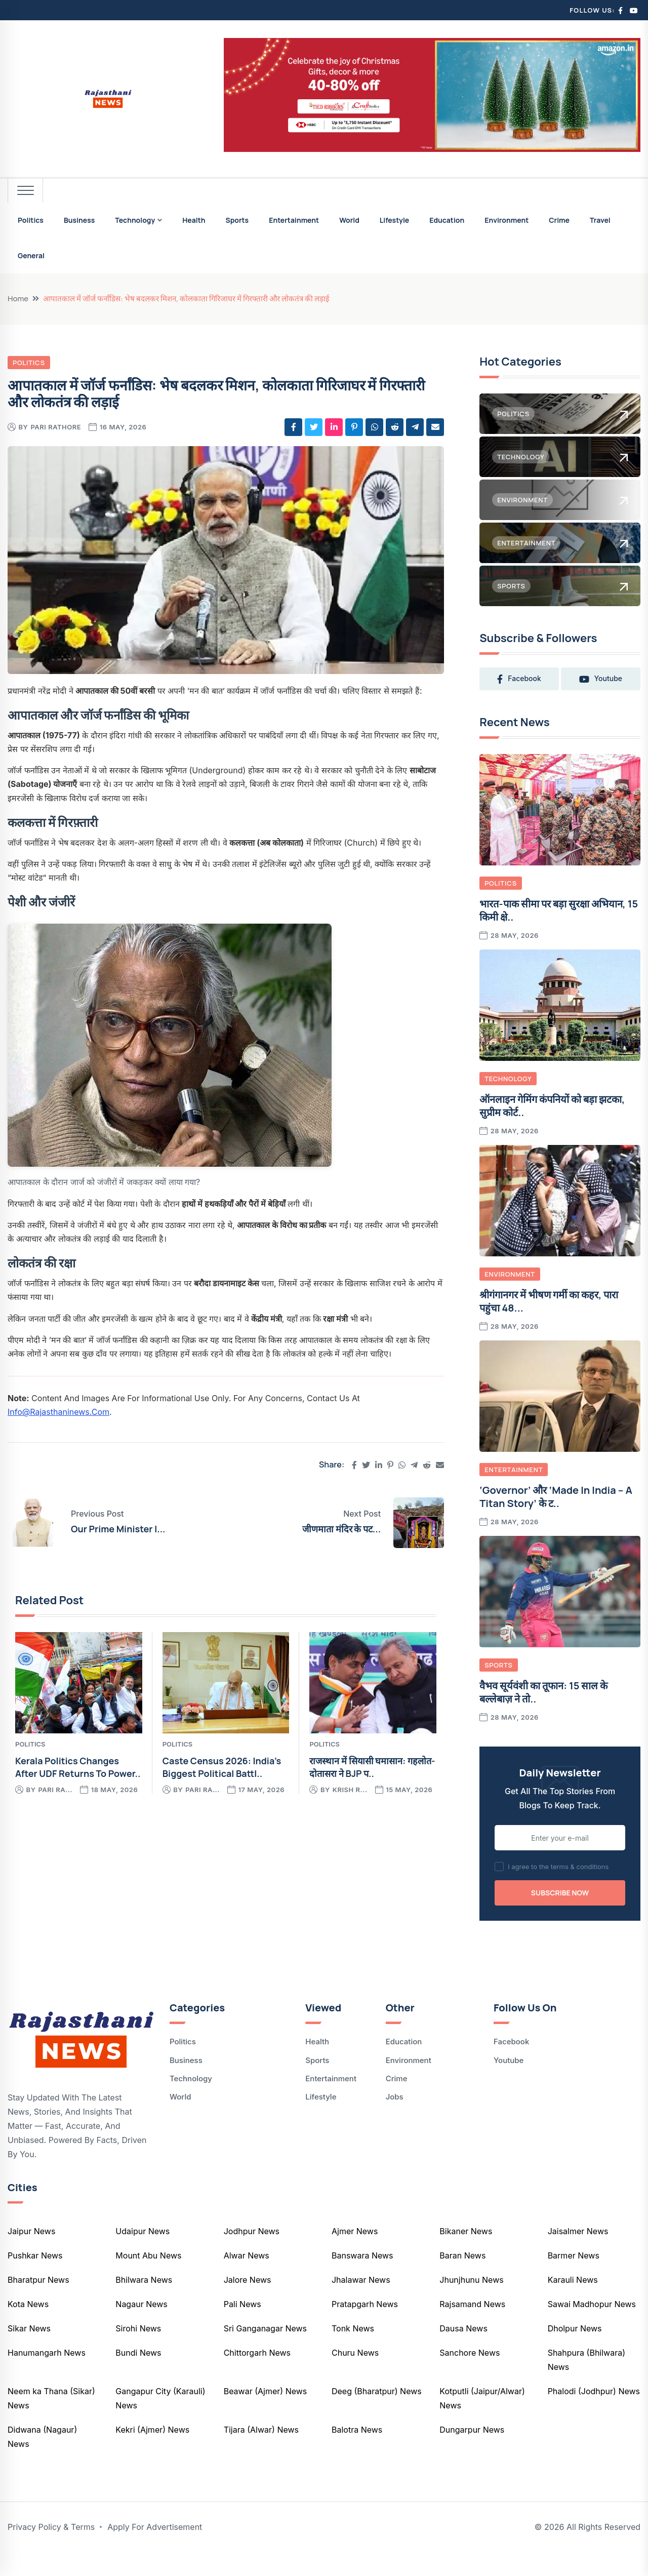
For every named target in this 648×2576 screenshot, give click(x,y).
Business (79, 220)
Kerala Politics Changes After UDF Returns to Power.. (77, 1767)
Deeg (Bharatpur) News (377, 2415)
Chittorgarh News (257, 2377)
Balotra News (357, 2454)
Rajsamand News (472, 2328)
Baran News (462, 2280)
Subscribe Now (560, 1917)
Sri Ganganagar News (265, 2353)
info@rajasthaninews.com (58, 1412)
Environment (506, 220)
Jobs (394, 2121)
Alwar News (246, 2280)
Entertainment (294, 220)
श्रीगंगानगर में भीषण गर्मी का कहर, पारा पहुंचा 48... (548, 1326)
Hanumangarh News (47, 2377)
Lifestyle (394, 220)
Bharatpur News (38, 2304)
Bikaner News (465, 2255)
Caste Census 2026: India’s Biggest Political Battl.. (222, 1767)
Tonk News (353, 2353)
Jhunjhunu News (471, 2304)
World (349, 220)
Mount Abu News (148, 2280)
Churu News (355, 2377)
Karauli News (573, 2304)
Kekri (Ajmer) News (152, 2454)
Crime (559, 220)
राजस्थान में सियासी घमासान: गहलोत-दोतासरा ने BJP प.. (372, 1767)
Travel (600, 220)
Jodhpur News (251, 2255)
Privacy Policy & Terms (51, 2551)
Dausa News (463, 2353)
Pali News (242, 2328)
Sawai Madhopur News (592, 2328)
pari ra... (55, 1790)
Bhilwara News (143, 2304)
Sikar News (29, 2353)
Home (18, 298)
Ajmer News (355, 2255)
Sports (237, 220)
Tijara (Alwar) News (261, 2454)
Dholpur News (575, 2353)
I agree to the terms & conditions (558, 1891)
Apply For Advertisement (154, 2551)
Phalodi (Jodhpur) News (594, 2415)
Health (193, 220)
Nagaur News (141, 2328)
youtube (520, 703)
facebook (521, 678)
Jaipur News (31, 2255)
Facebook (511, 2066)
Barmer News (573, 2280)
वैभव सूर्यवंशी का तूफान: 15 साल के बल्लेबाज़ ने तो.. (543, 1716)
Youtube (508, 2084)
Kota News (28, 2328)
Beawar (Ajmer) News (265, 2415)
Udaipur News (142, 2255)
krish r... (350, 1790)
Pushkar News (35, 2280)
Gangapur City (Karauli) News (160, 2422)
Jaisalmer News (578, 2255)
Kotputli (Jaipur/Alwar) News (481, 2422)
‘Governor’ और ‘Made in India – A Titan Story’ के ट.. (555, 1521)
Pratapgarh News (365, 2328)
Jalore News (247, 2304)
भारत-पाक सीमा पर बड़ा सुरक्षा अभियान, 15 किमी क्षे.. (558, 935)
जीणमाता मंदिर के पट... (341, 1529)
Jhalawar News (361, 2304)
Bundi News (138, 2377)
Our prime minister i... (118, 1529)
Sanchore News (469, 2377)
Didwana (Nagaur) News (42, 2461)
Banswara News (362, 2280)
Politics (31, 220)
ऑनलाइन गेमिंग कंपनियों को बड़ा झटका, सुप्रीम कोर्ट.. (552, 1130)
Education (446, 220)
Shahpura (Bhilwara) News (586, 2384)
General (31, 255)
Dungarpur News (471, 2454)
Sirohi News (138, 2353)
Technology (135, 220)
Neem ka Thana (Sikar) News (51, 2422)
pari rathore (55, 427)
